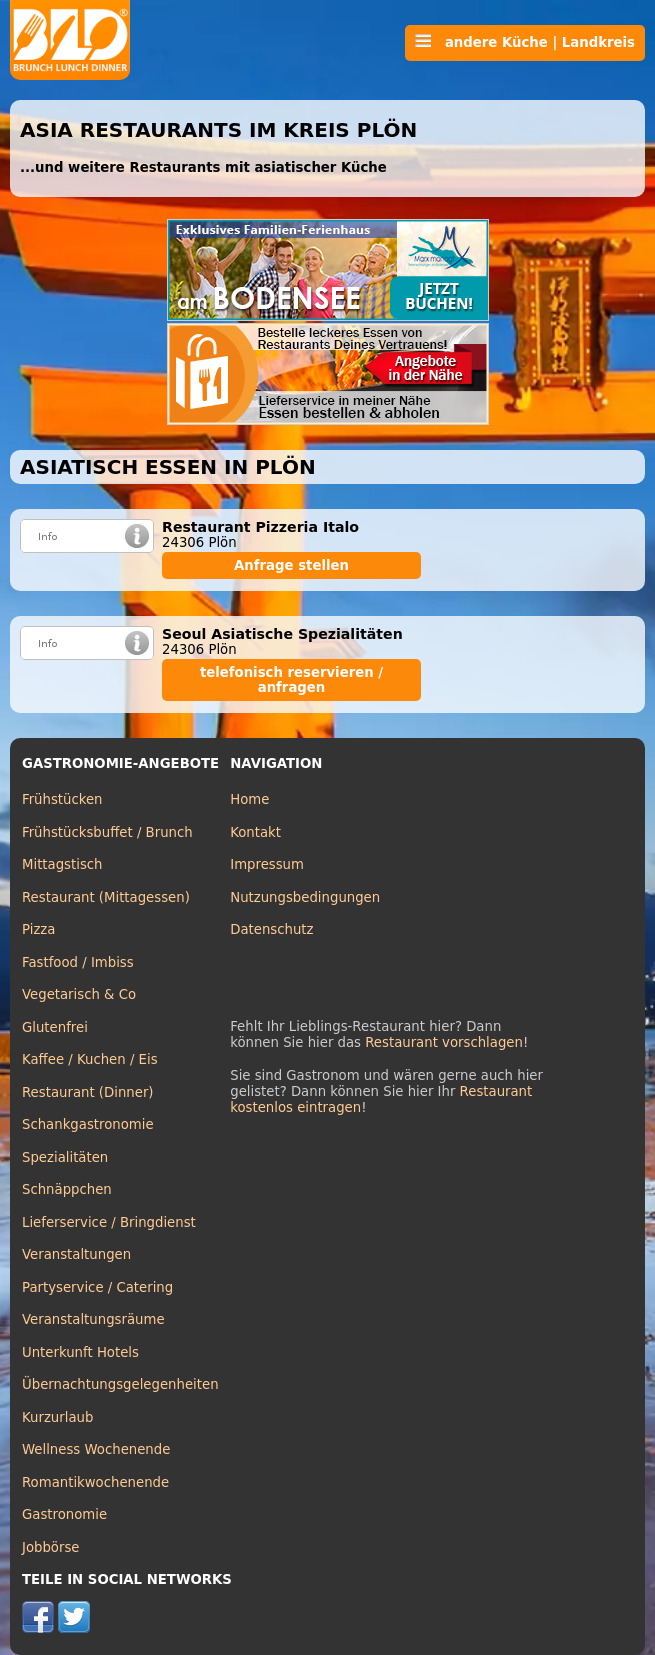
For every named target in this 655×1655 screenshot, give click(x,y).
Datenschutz (271, 929)
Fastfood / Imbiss (78, 962)
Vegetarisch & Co (79, 994)
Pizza (38, 929)
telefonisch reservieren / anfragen (291, 680)
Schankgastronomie (88, 1124)
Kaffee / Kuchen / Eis (90, 1059)
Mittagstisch (62, 864)
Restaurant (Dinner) (88, 1092)
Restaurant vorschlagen (444, 1042)
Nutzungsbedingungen (305, 897)
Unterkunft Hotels (80, 1352)
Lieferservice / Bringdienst (109, 1222)
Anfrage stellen (291, 565)
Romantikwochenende (95, 1482)
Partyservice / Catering (97, 1287)
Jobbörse (51, 1547)
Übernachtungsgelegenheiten (120, 1384)
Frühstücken (62, 799)
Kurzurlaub (57, 1417)
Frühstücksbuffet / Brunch (107, 832)
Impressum (267, 864)
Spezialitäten (65, 1157)
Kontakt (255, 832)
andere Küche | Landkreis (525, 42)
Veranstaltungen (76, 1254)
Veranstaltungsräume (93, 1319)
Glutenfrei (55, 1027)
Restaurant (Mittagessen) (106, 897)
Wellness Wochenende (96, 1449)
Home (249, 799)
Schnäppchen (67, 1189)
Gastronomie (64, 1514)
